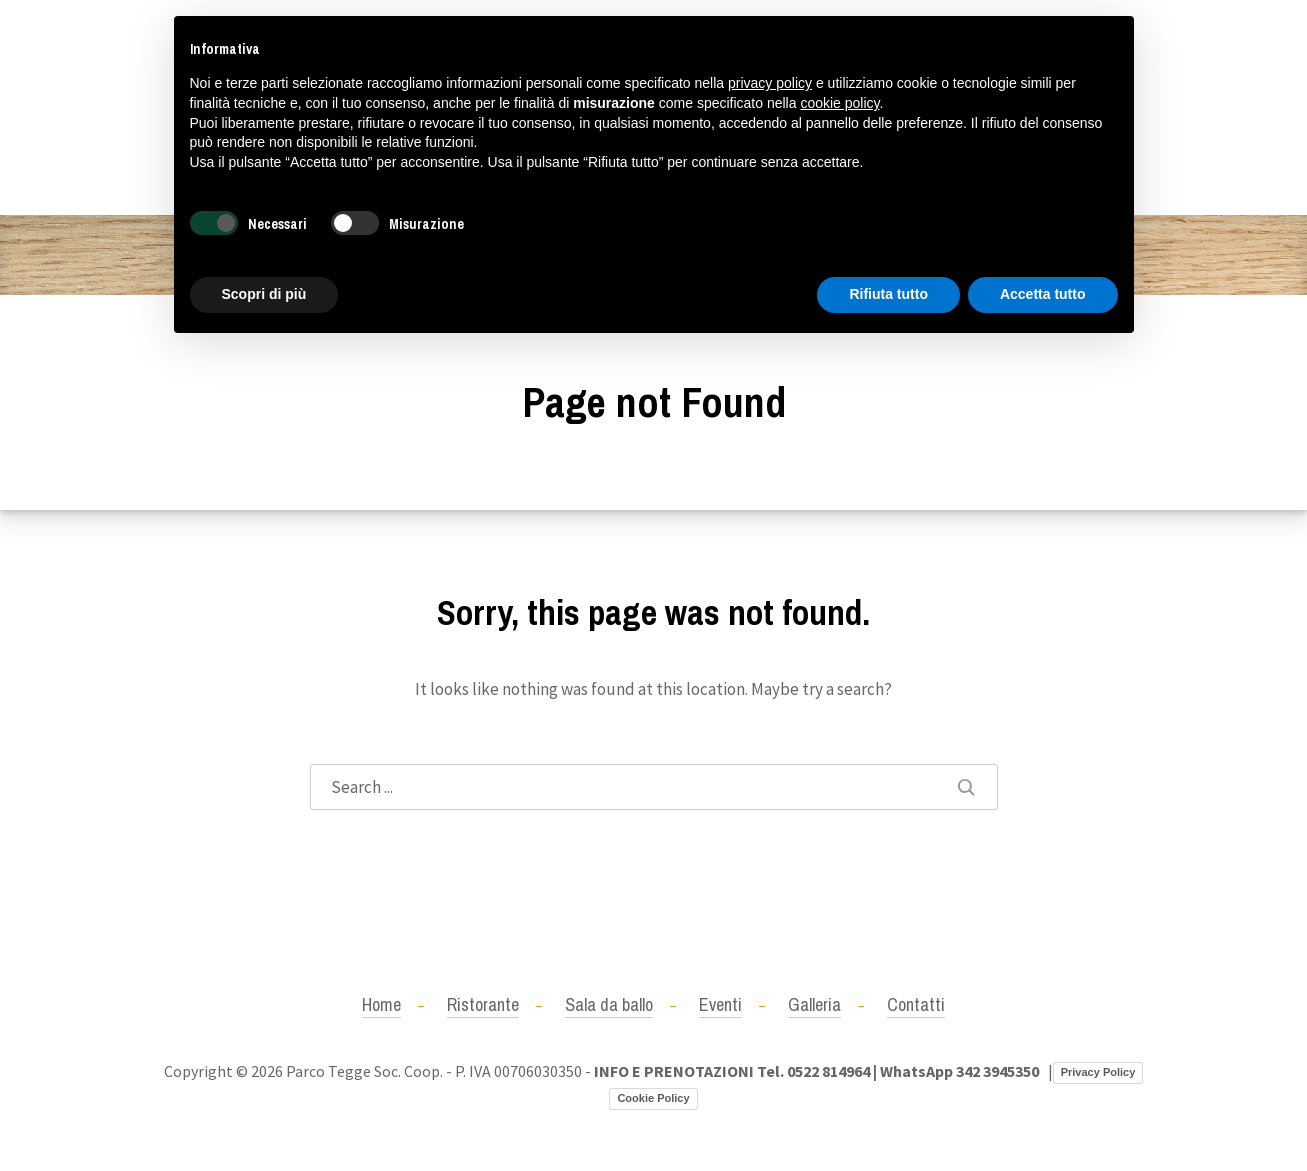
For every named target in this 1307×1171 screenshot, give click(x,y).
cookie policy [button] (839, 103)
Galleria (814, 1004)
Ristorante (483, 1004)
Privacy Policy (1098, 1072)
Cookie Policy (653, 1098)
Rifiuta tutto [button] (888, 294)
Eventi (720, 1004)
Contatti (916, 1004)
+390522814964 (132, 107)
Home (381, 1004)
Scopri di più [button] (264, 294)
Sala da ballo (609, 1004)
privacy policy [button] (770, 83)
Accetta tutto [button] (1043, 294)
